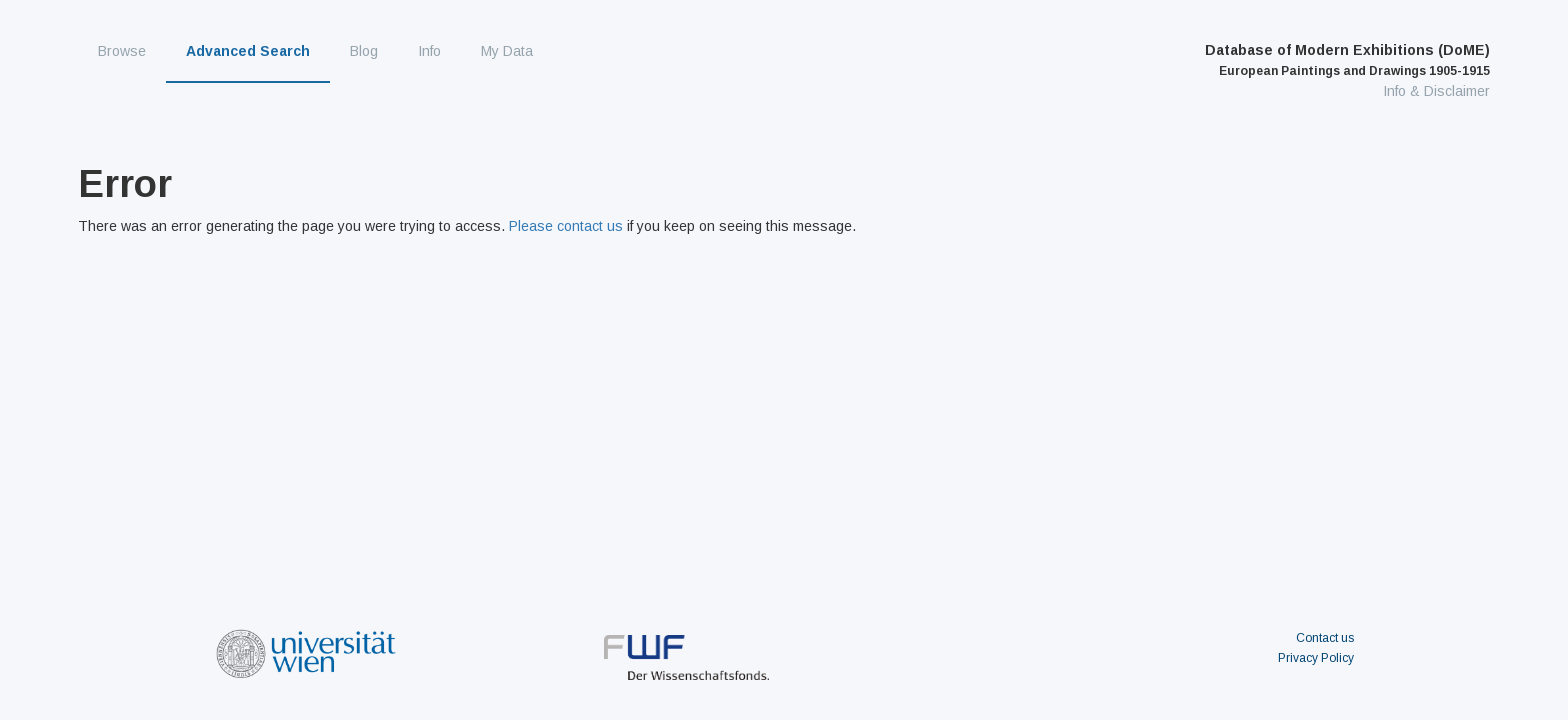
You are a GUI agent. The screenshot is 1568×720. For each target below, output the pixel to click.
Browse (122, 51)
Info (429, 51)
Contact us (1325, 638)
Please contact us (566, 226)
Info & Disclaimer (1436, 91)
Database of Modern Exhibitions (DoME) (1347, 60)
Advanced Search (248, 51)
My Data (507, 51)
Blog (364, 51)
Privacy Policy (1316, 658)
